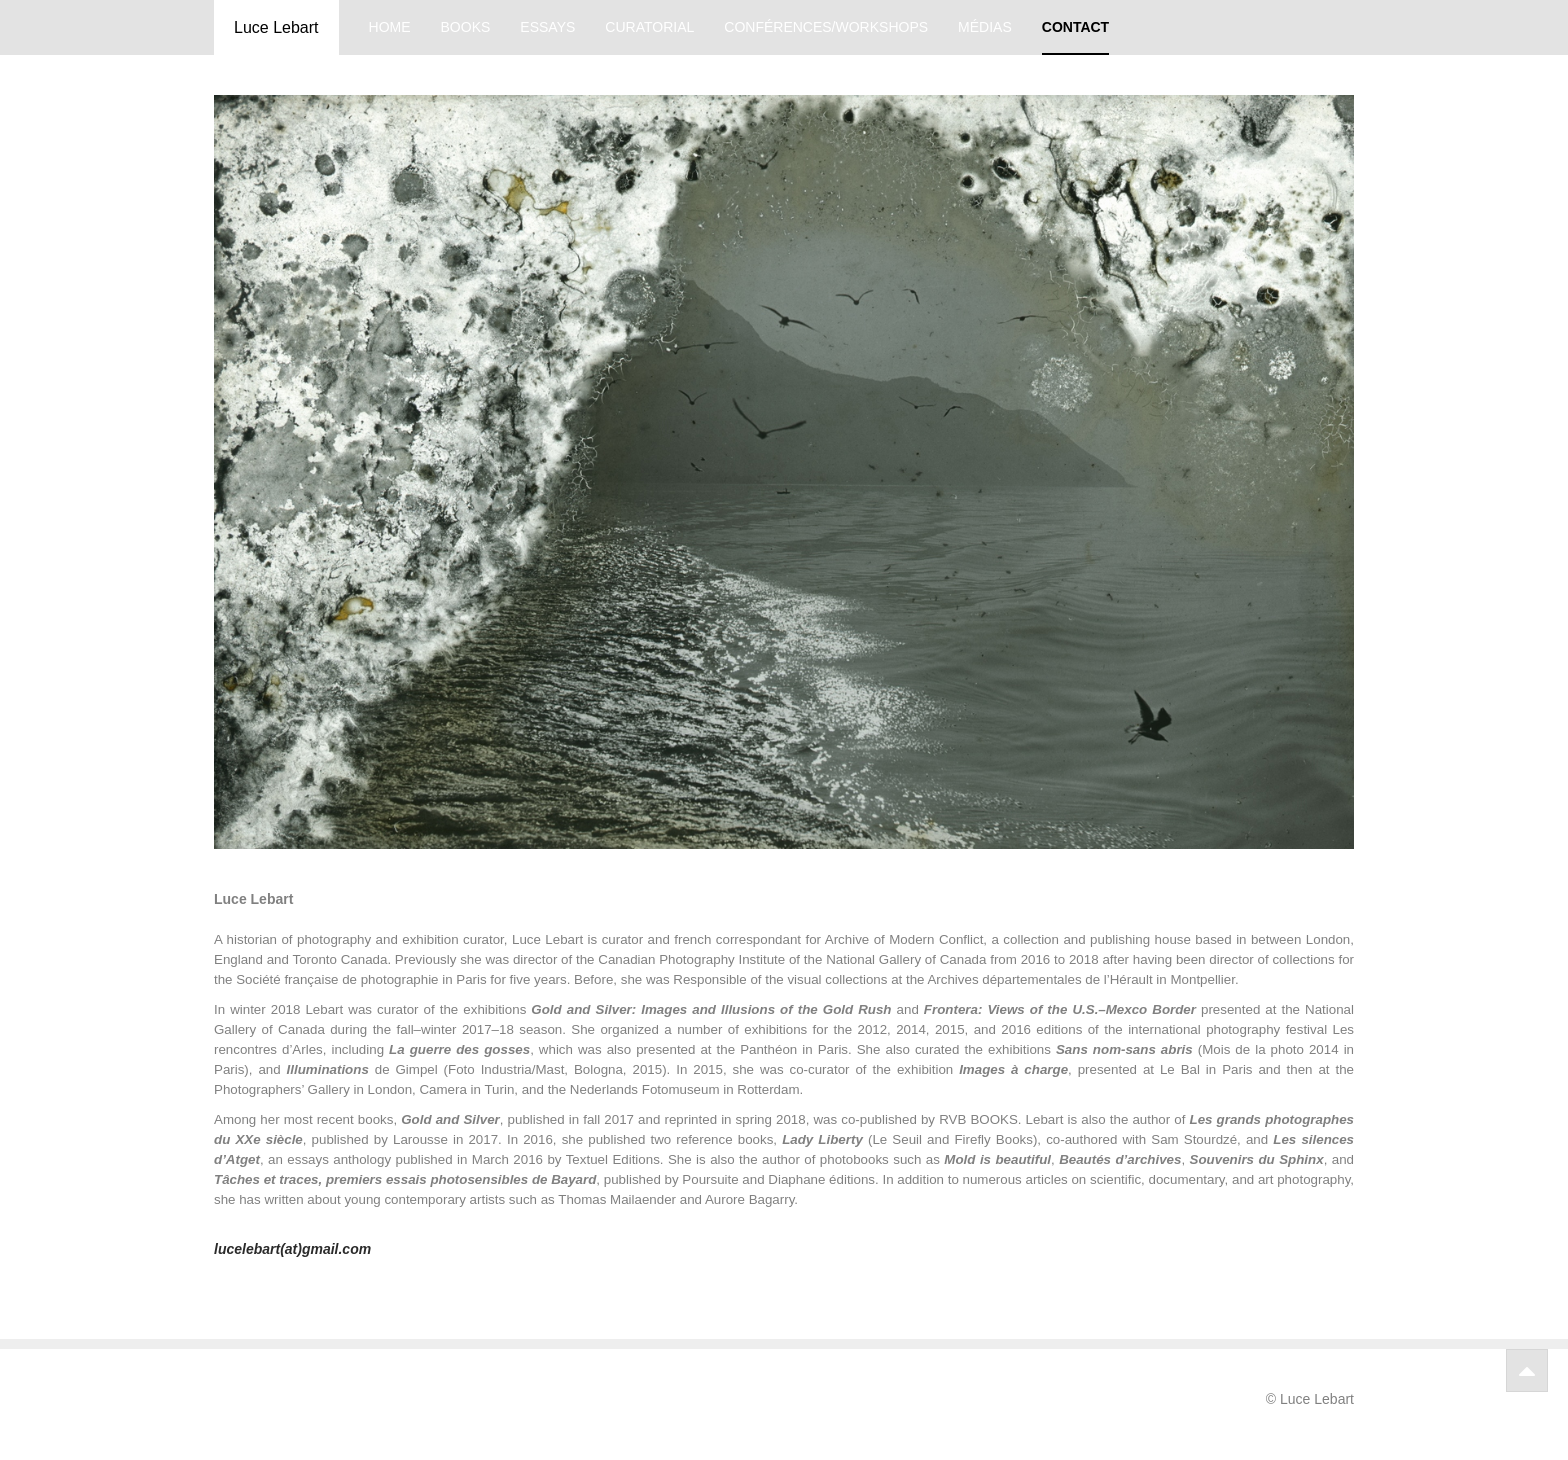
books (466, 27)
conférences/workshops (826, 27)
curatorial (649, 27)
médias (985, 27)
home (390, 27)
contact (1075, 27)
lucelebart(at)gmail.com (292, 1249)
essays (547, 27)
